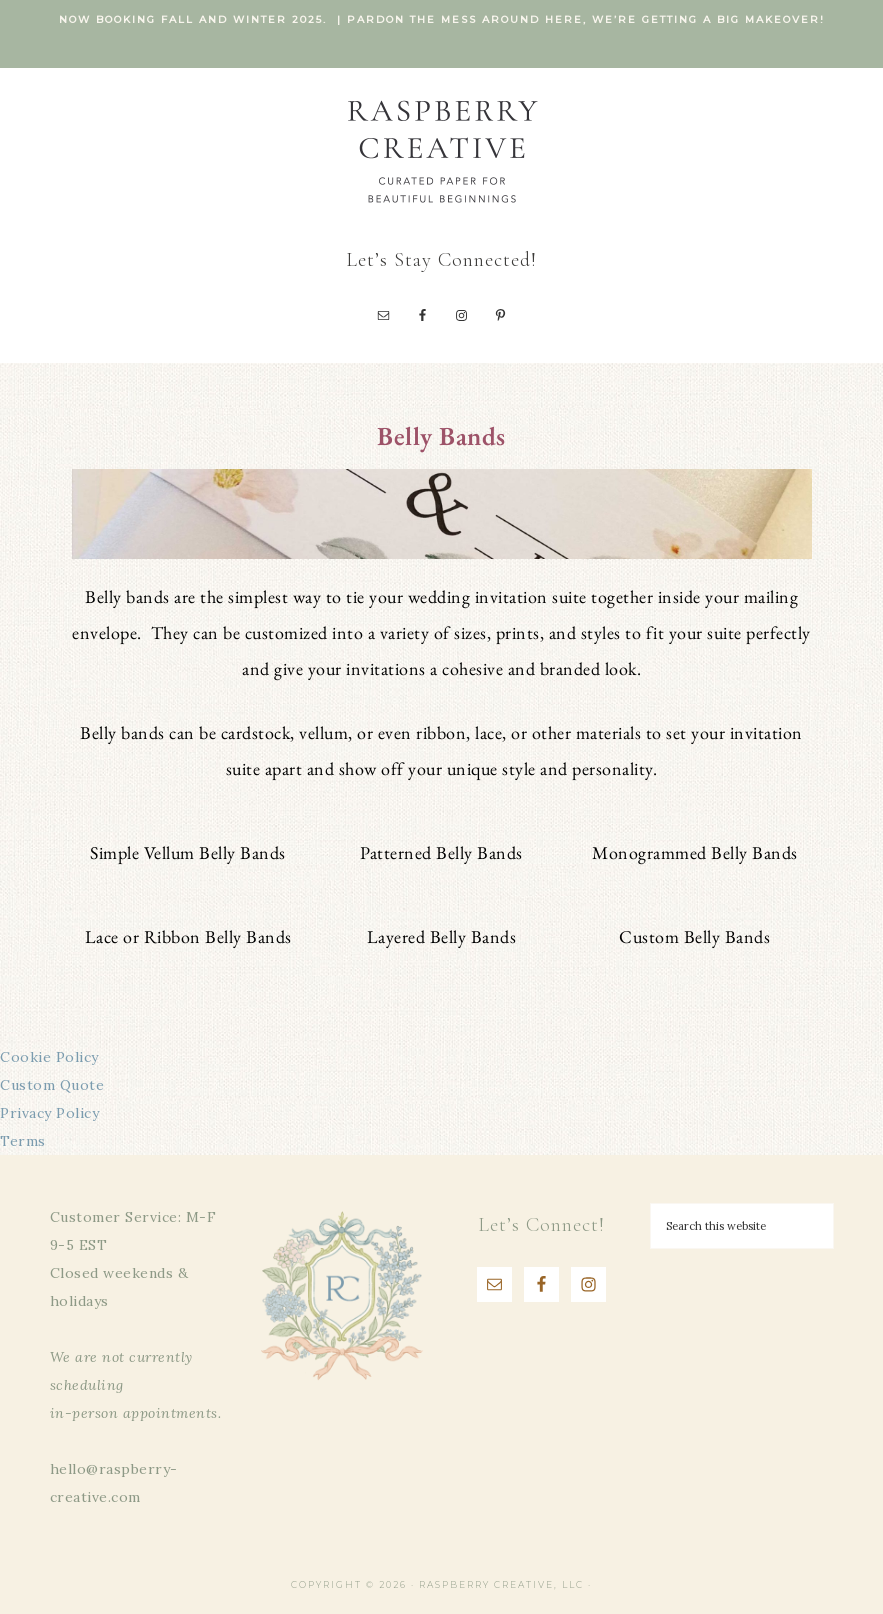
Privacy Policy (49, 1113)
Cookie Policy (49, 1057)
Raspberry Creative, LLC (442, 150)
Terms (23, 1141)
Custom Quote (52, 1085)
